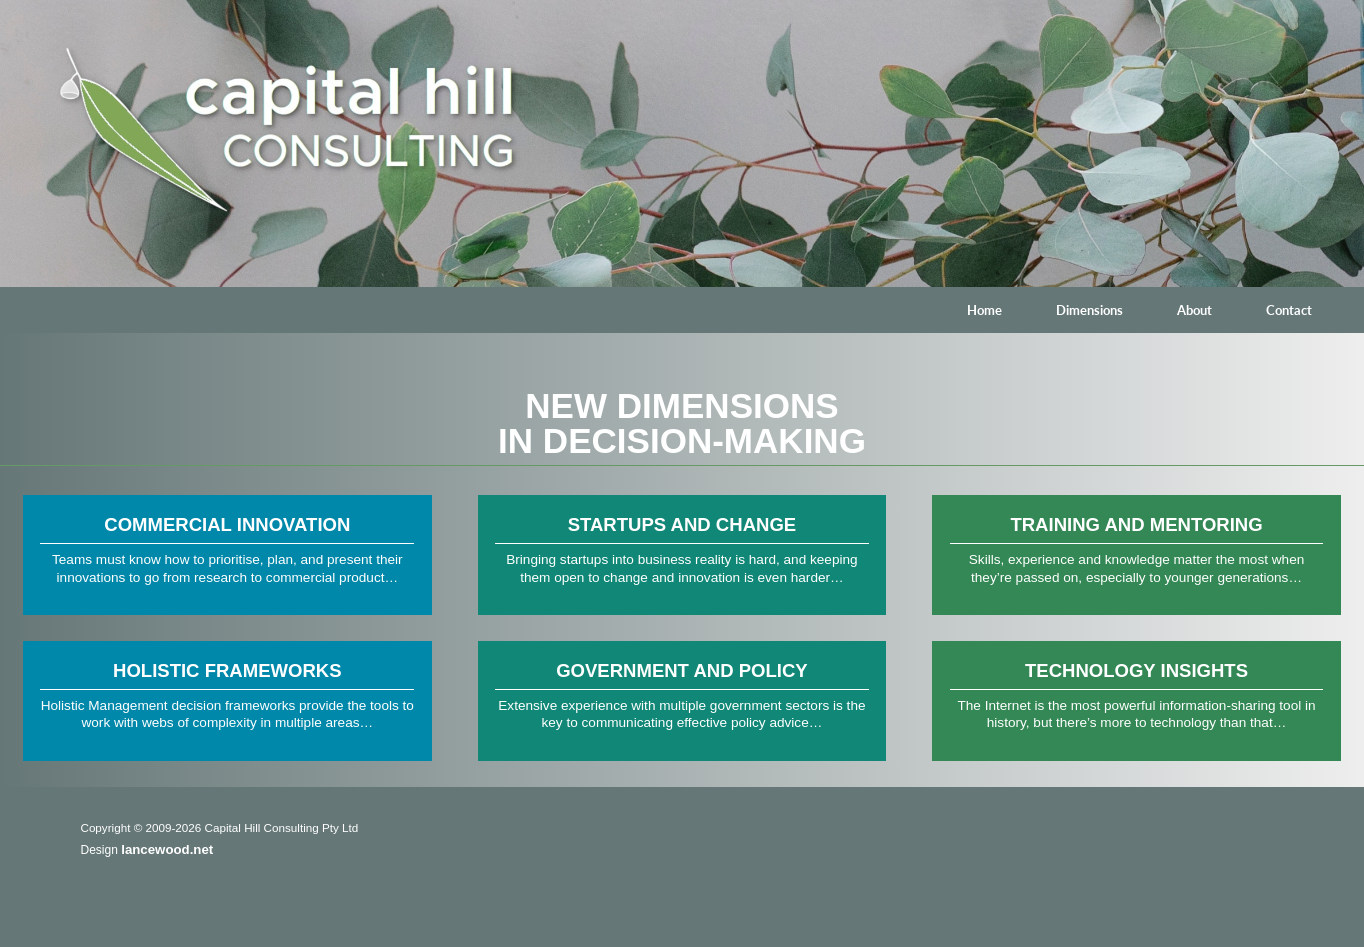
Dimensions (1089, 310)
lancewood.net (167, 849)
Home (984, 310)
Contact (1289, 310)
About (1194, 310)
